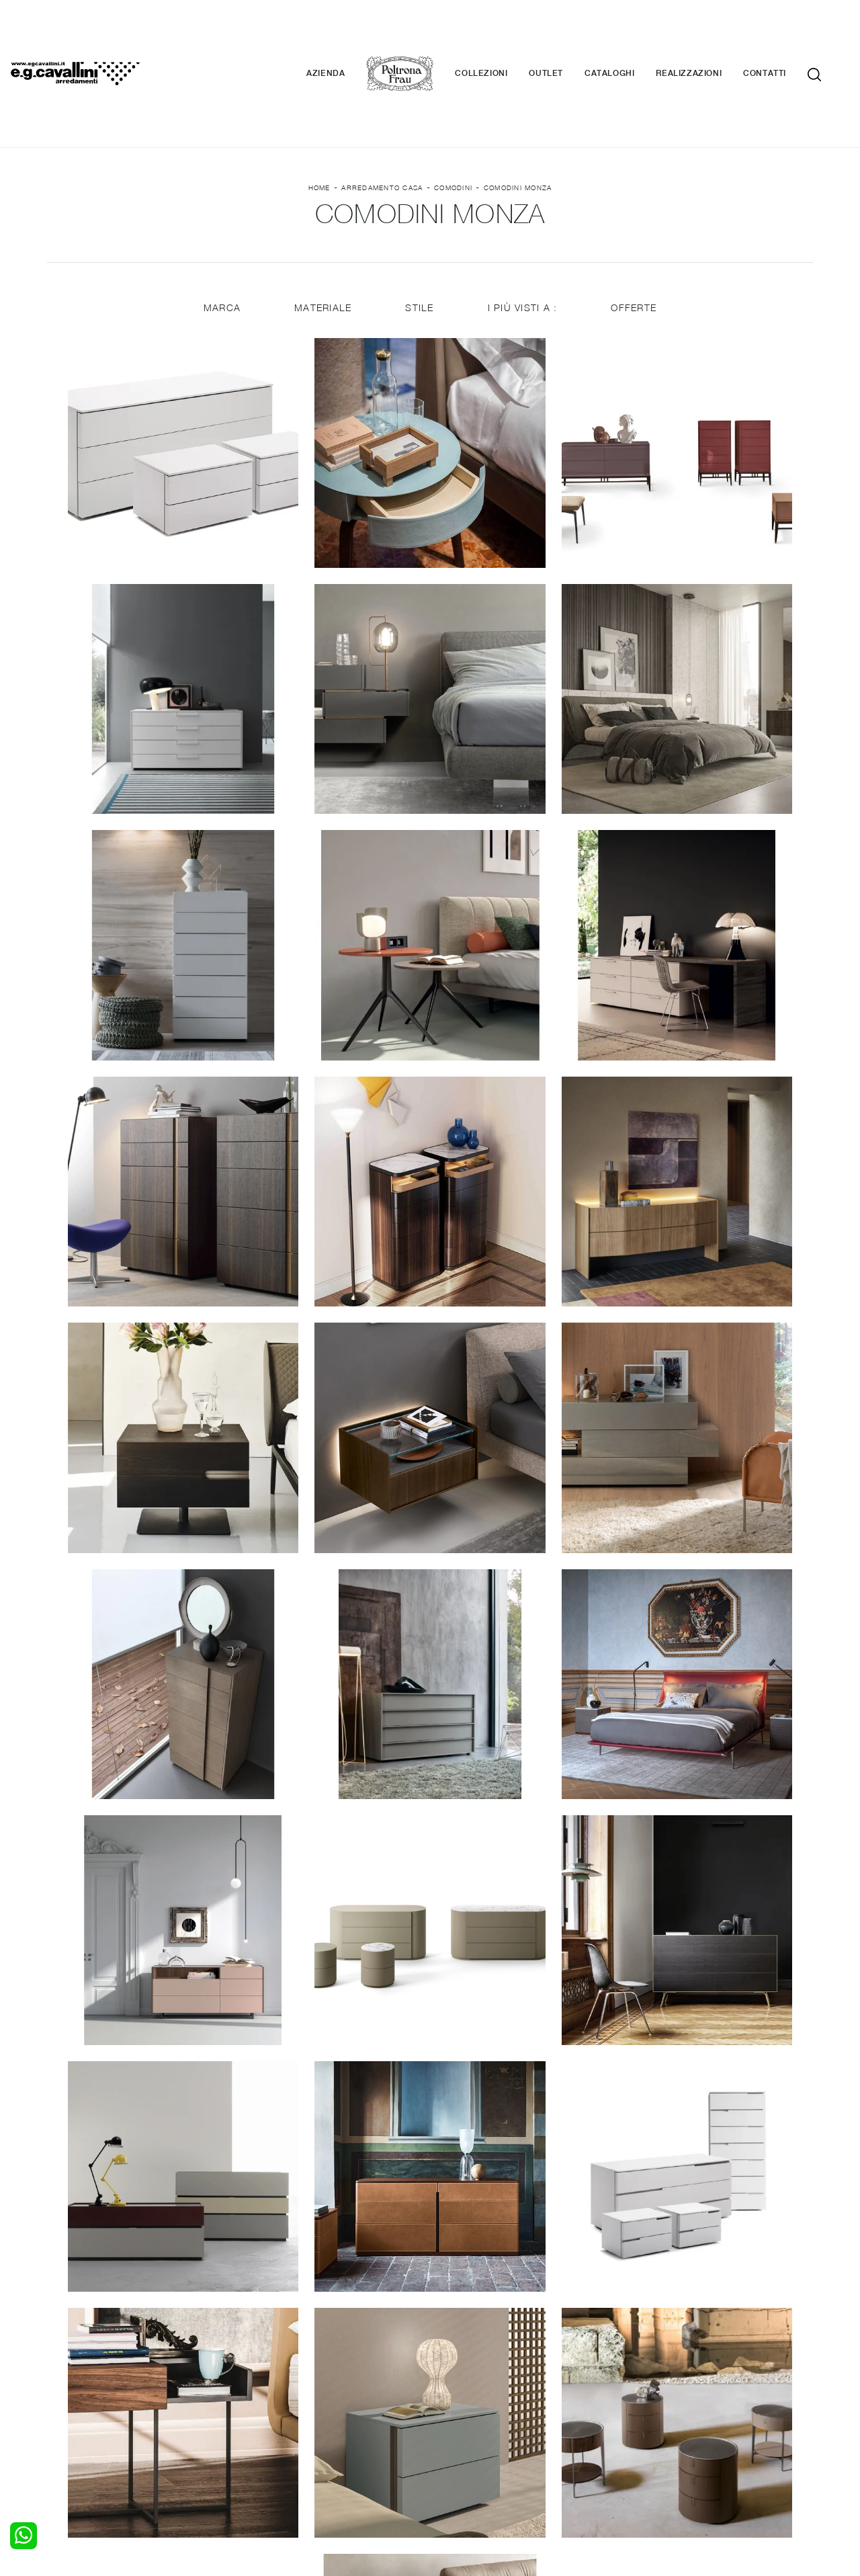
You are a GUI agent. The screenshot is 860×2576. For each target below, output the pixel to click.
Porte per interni (475, 2391)
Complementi (467, 2417)
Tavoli (260, 2417)
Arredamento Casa (382, 108)
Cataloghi (629, 33)
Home (319, 108)
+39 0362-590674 (590, 2475)
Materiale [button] (322, 230)
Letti (65, 2391)
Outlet (566, 33)
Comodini (453, 108)
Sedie (259, 2430)
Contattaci (653, 2404)
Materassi (460, 2430)
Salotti (261, 2391)
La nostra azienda (670, 2391)
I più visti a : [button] (523, 230)
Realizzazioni (709, 33)
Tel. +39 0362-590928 (488, 2475)
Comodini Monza (518, 108)
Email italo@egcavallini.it (693, 2475)
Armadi (71, 2417)
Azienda (346, 33)
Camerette (79, 2404)
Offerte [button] (635, 230)
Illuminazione (467, 2404)
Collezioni (501, 33)
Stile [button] (419, 230)
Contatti (784, 33)
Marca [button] (220, 230)
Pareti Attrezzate (285, 2404)
